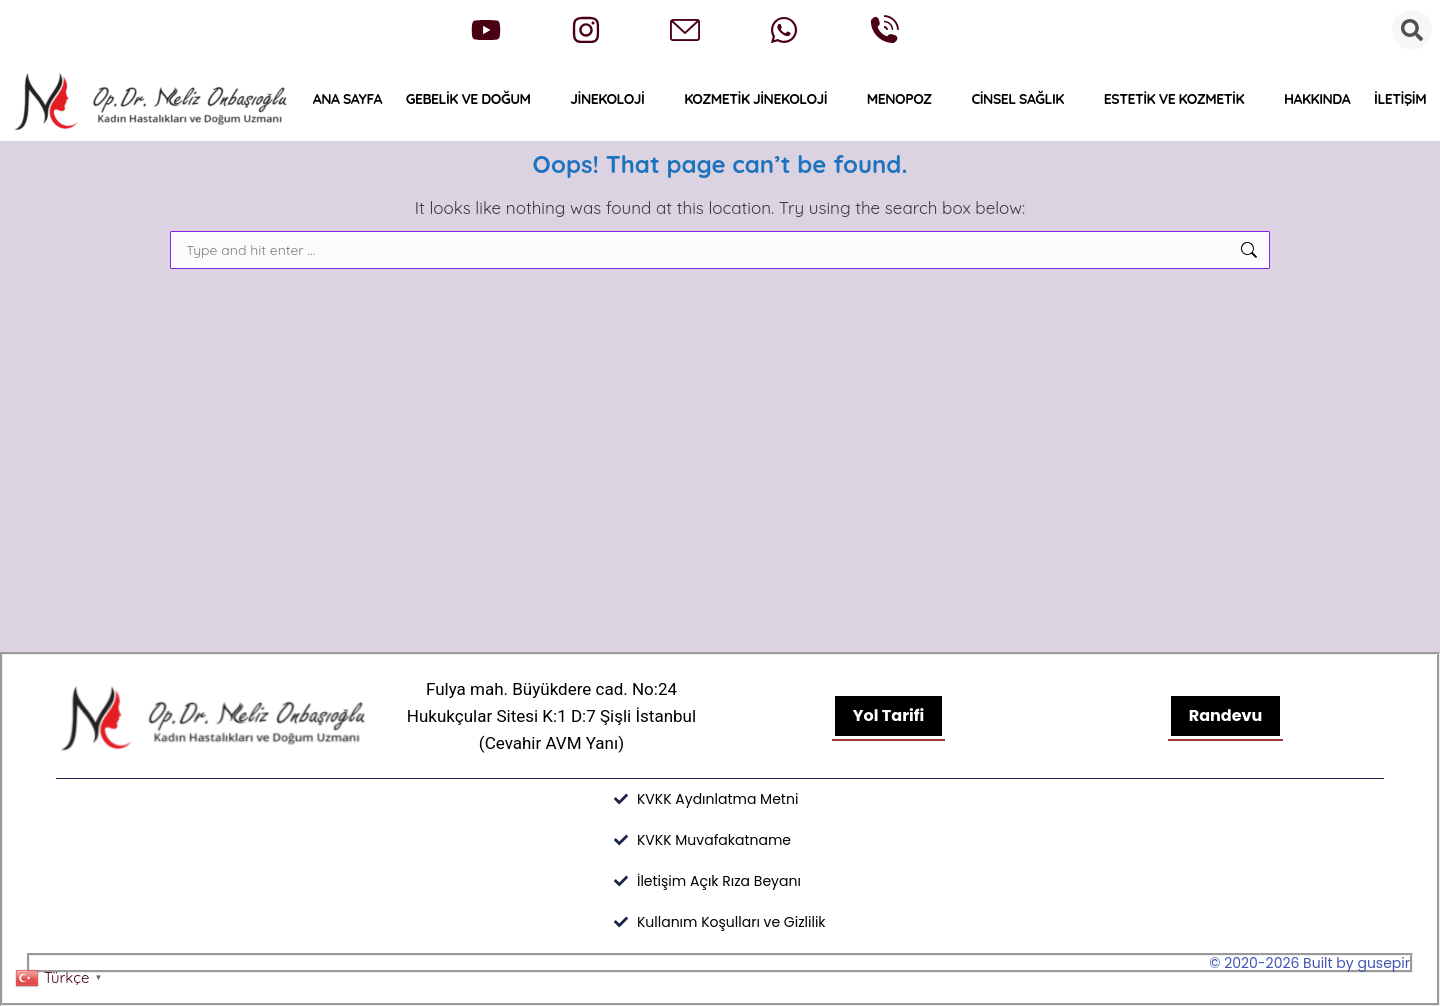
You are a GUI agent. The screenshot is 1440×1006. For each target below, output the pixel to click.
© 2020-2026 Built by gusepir (1309, 963)
